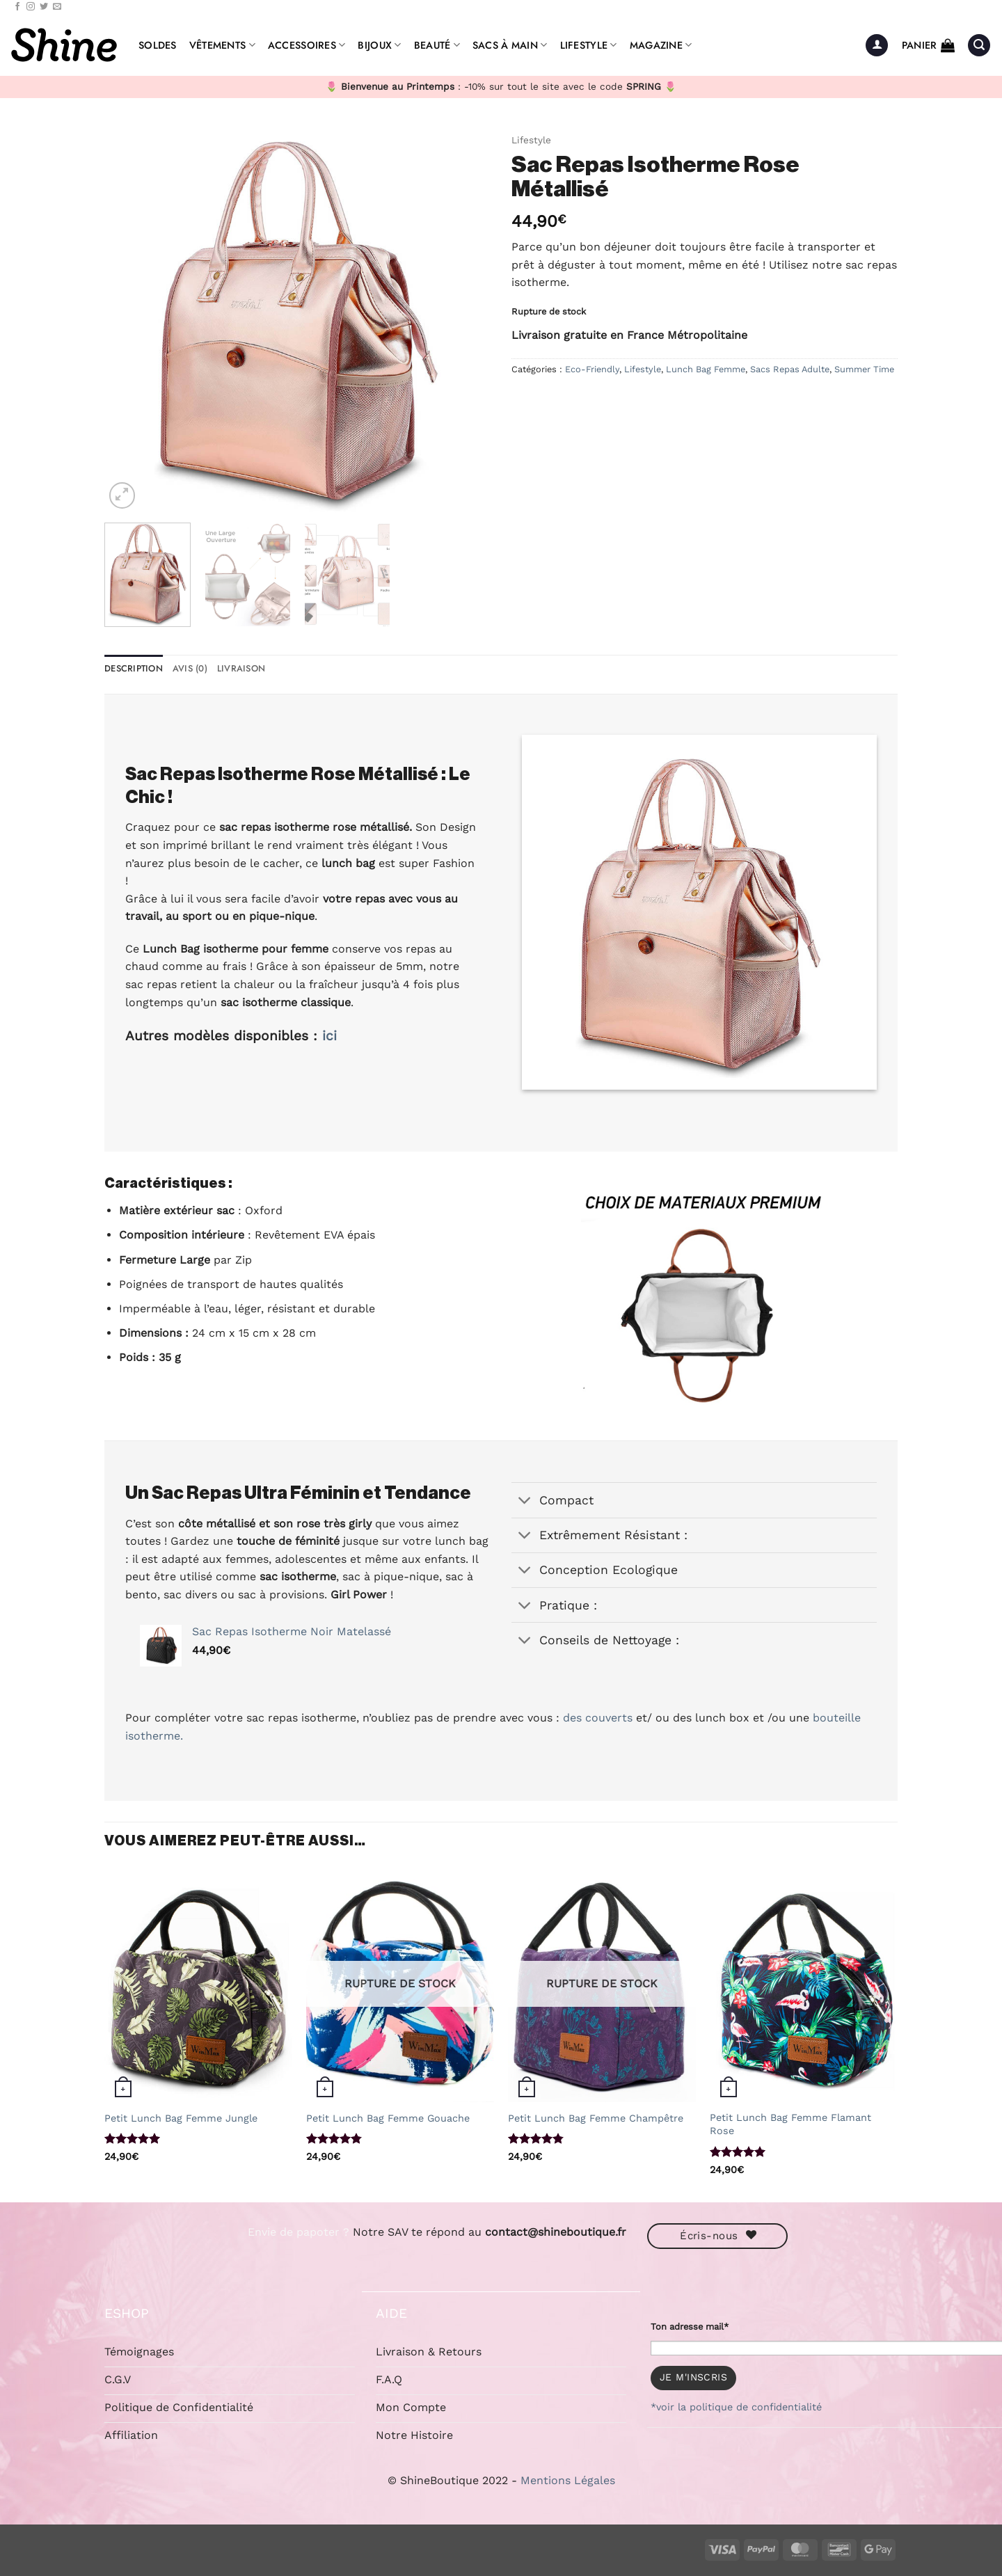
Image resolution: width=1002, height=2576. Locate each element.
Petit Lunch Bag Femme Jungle (180, 2118)
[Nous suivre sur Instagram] (30, 7)
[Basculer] (525, 1502)
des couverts (598, 1717)
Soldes (157, 45)
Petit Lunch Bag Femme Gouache (388, 2118)
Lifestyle (588, 45)
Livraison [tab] (241, 668)
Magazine (661, 45)
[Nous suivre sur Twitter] (44, 7)
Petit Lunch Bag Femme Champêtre (595, 2118)
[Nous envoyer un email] (57, 7)
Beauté (437, 45)
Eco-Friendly (592, 369)
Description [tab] (133, 668)
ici (329, 1036)
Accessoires (307, 45)
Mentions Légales (567, 2480)
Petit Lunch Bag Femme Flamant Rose (790, 2124)
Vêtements (222, 45)
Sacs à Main (510, 45)
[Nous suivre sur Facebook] (17, 7)
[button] (877, 45)
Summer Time (864, 369)
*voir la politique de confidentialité (736, 2406)
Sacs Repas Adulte (789, 369)
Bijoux (379, 45)
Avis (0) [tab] (190, 668)
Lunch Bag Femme (705, 369)
